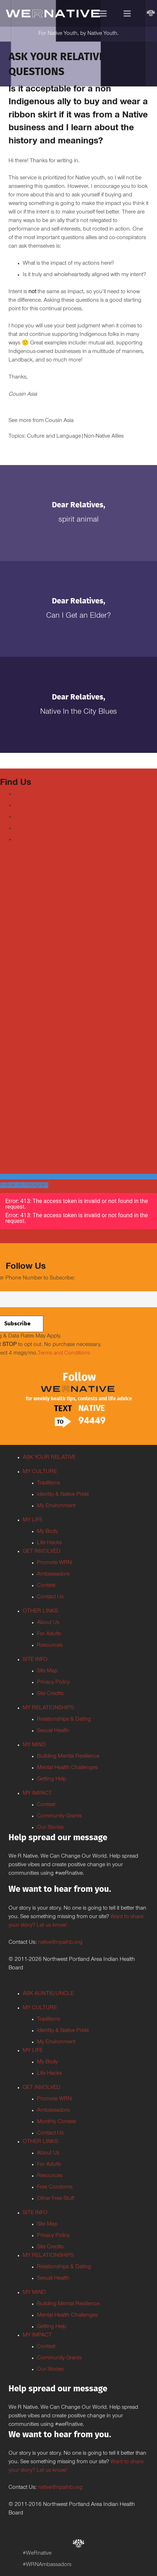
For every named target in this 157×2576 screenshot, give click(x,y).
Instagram (26, 828)
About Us (48, 1623)
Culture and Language (54, 436)
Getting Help (51, 1779)
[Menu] (103, 13)
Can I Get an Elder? (78, 616)
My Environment (56, 1506)
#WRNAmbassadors (47, 2565)
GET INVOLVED (41, 1551)
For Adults (49, 1634)
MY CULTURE (40, 1472)
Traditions (48, 1483)
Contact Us (50, 1597)
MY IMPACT (37, 1793)
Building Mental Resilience (68, 1756)
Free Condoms (54, 2187)
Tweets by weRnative (24, 994)
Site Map (47, 1671)
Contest (46, 1586)
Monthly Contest (56, 2122)
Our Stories (50, 1828)
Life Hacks (49, 1543)
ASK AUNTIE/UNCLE (48, 1994)
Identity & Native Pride (63, 1495)
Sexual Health (53, 1731)
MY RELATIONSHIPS (48, 1708)
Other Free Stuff (55, 2199)
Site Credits (50, 1694)
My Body (47, 1532)
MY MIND (34, 1745)
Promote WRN (54, 1563)
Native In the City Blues (78, 712)
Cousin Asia (59, 421)
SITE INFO (35, 1660)
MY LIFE (33, 1520)
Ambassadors (53, 1574)
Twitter (21, 805)
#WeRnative (37, 2553)
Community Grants (59, 1816)
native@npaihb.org (60, 1943)
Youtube (24, 817)
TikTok (22, 840)
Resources (50, 1645)
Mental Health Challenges (67, 1768)
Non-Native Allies (104, 436)
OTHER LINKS (40, 1611)
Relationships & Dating (64, 1719)
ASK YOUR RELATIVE (49, 1458)
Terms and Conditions (64, 1353)
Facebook (26, 794)
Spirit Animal (79, 520)
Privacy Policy (53, 1682)
